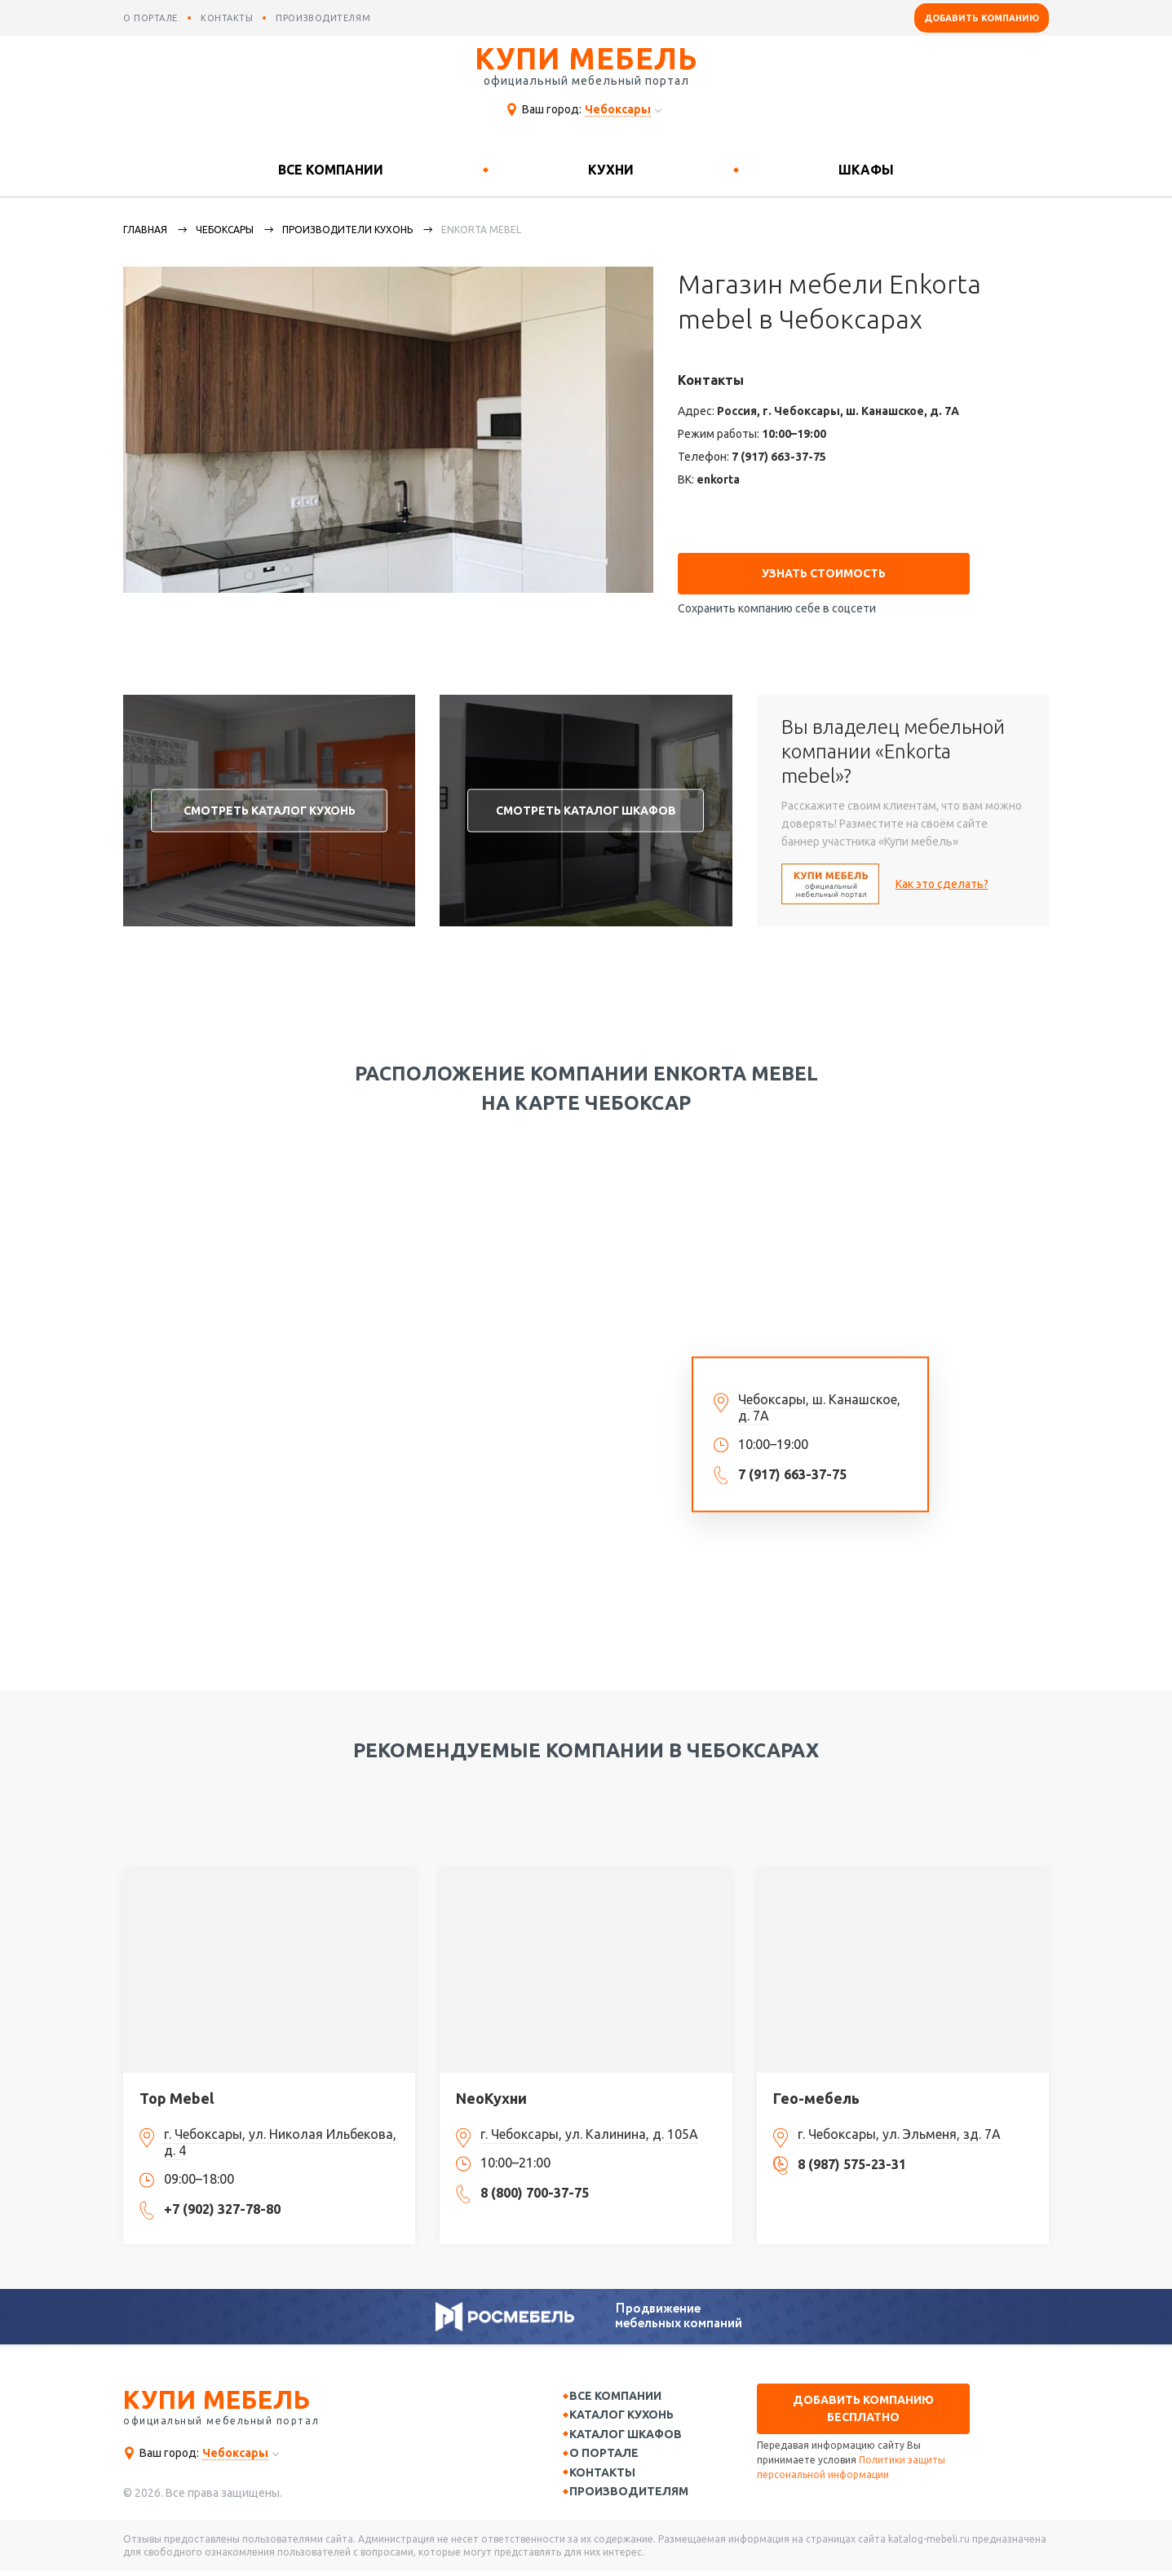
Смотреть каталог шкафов (586, 803)
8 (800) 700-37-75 (534, 2186)
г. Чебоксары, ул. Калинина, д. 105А (589, 2127)
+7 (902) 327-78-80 (222, 2202)
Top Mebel (176, 2091)
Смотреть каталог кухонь (270, 803)
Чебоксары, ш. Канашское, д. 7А (819, 1400)
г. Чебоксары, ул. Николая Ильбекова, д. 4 (280, 2135)
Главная (145, 229)
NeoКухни (491, 2091)
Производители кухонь (347, 229)
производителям (323, 18)
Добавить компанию (981, 18)
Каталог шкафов (633, 2431)
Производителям (637, 2494)
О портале (612, 2452)
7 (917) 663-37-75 (779, 456)
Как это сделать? (942, 877)
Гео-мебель (816, 2091)
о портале (150, 18)
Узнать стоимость (824, 566)
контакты (227, 18)
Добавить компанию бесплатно (863, 2402)
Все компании (330, 169)
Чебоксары (225, 229)
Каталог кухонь (629, 2410)
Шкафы (866, 169)
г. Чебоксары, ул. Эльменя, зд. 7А (899, 2127)
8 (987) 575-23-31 (852, 2157)
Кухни (611, 169)
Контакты (610, 2474)
